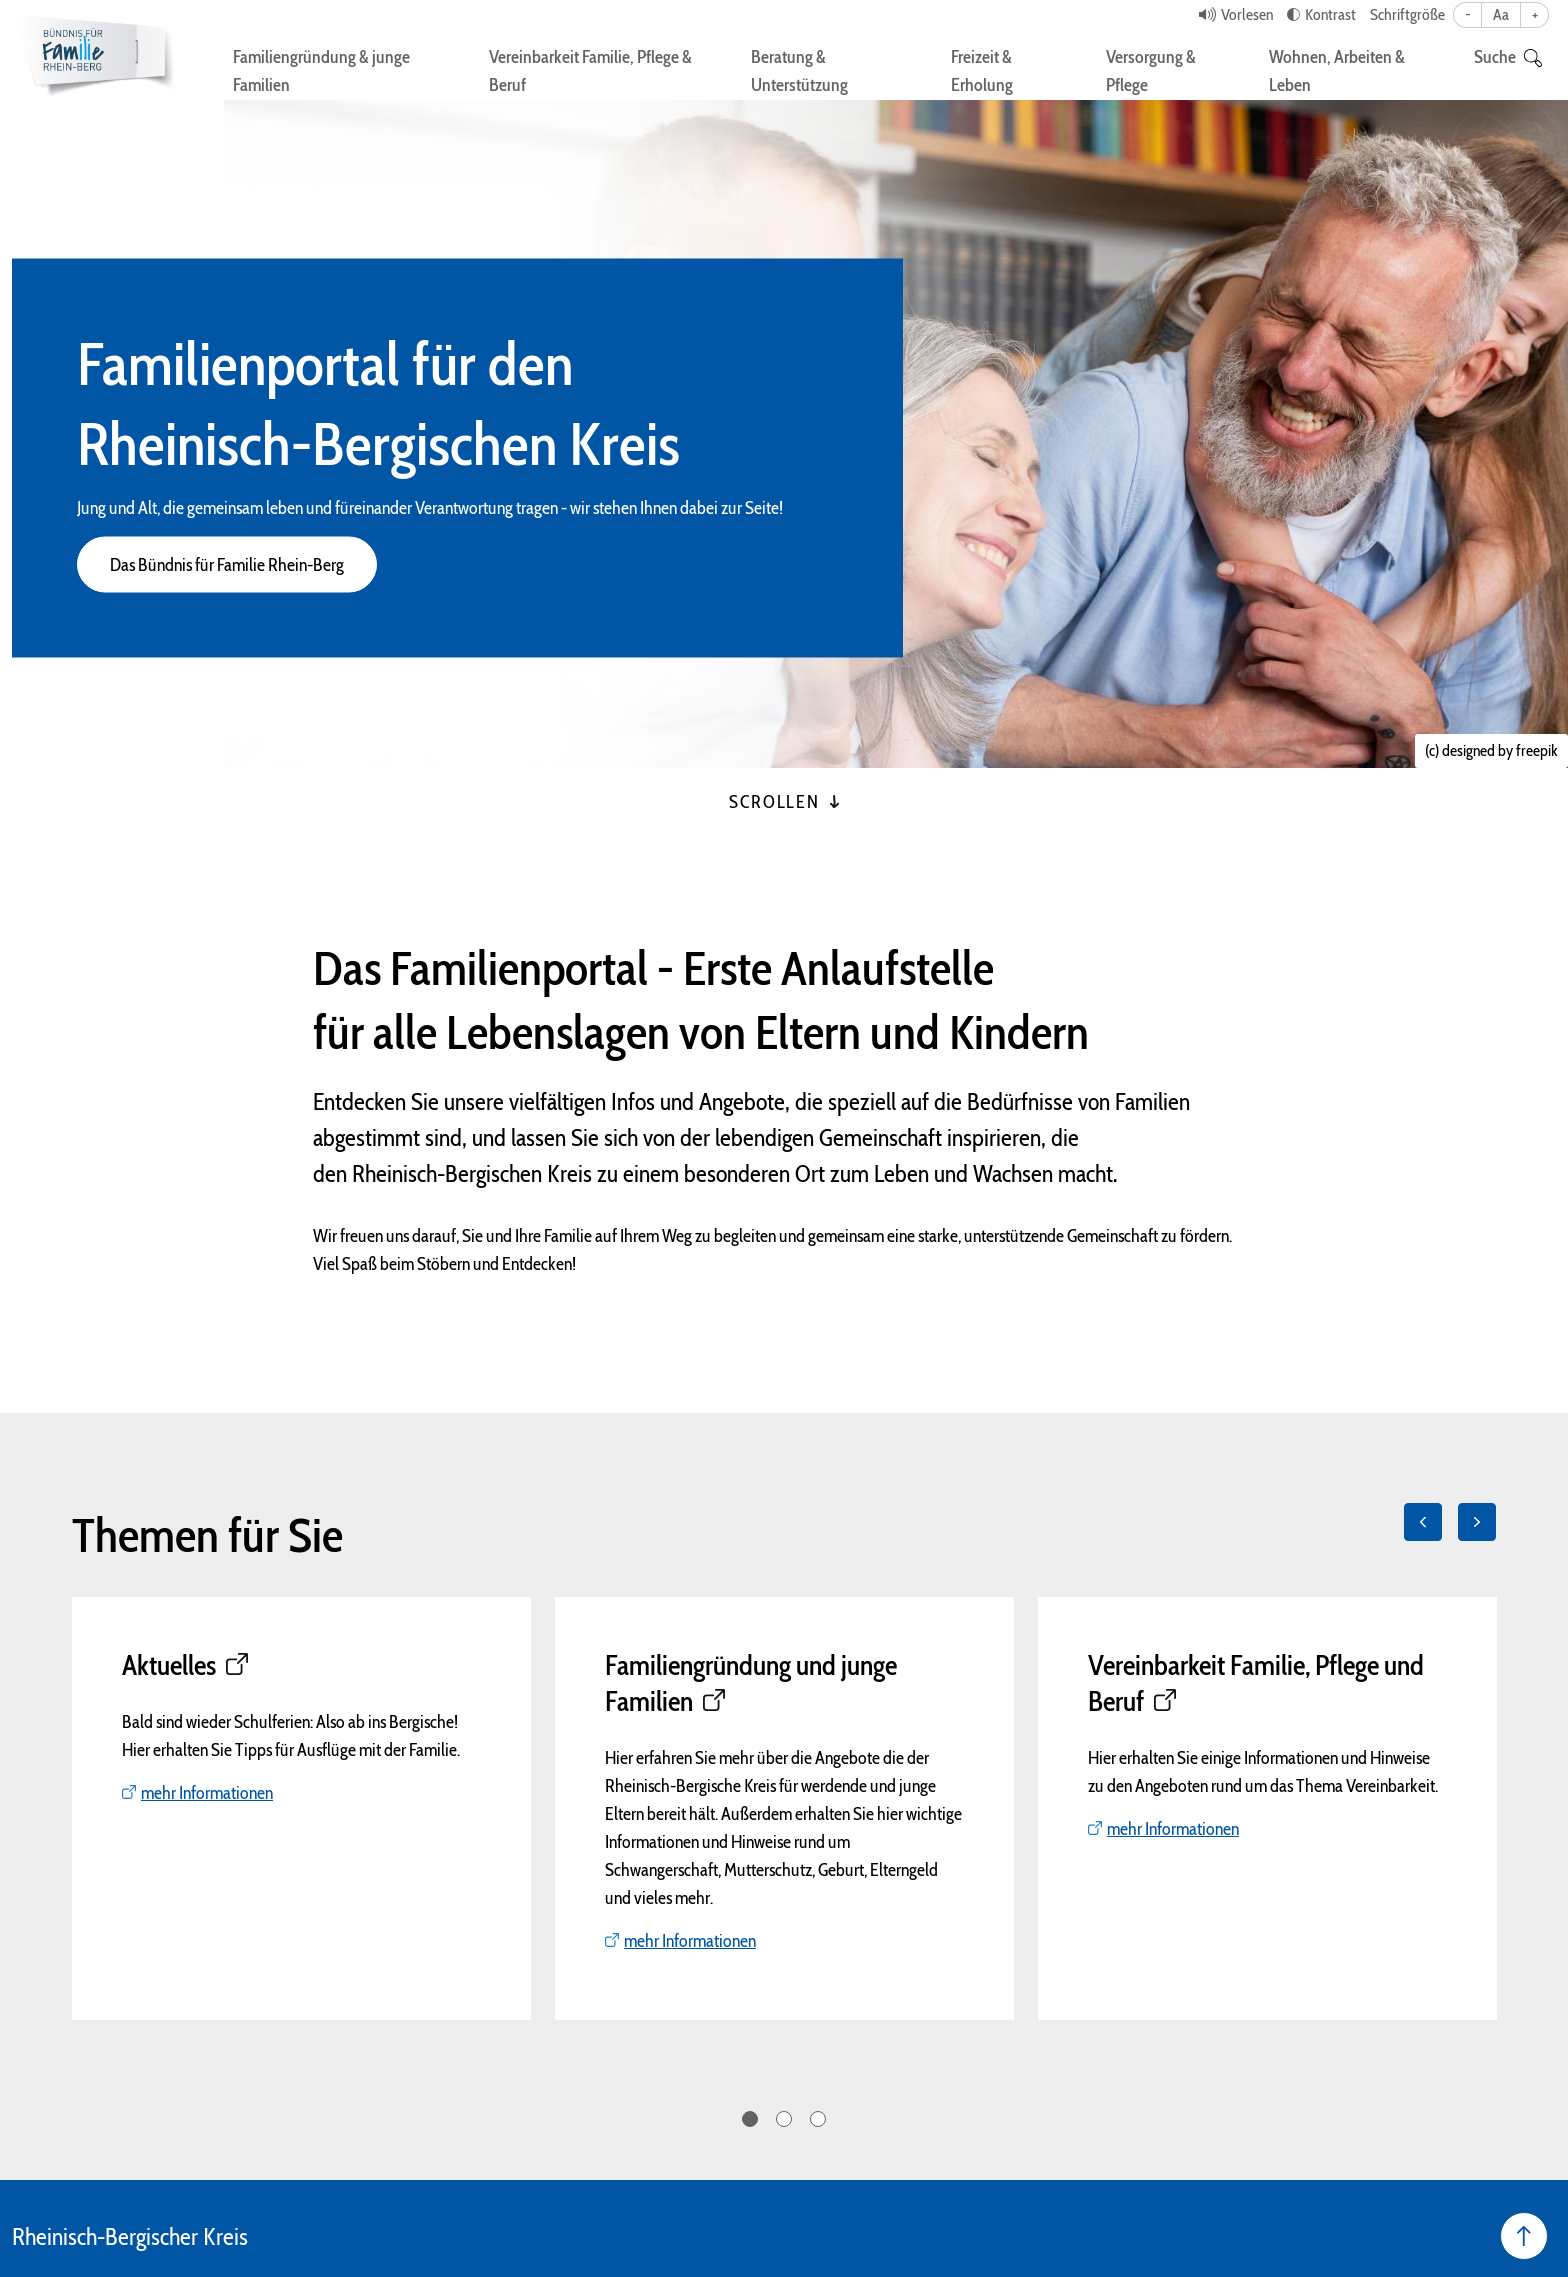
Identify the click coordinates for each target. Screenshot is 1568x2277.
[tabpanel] (301, 1808)
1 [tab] (750, 2119)
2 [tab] (784, 2119)
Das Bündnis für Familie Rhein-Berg (227, 565)
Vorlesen (1247, 14)
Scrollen (783, 802)
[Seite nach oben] (1524, 2236)
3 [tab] (818, 2119)
